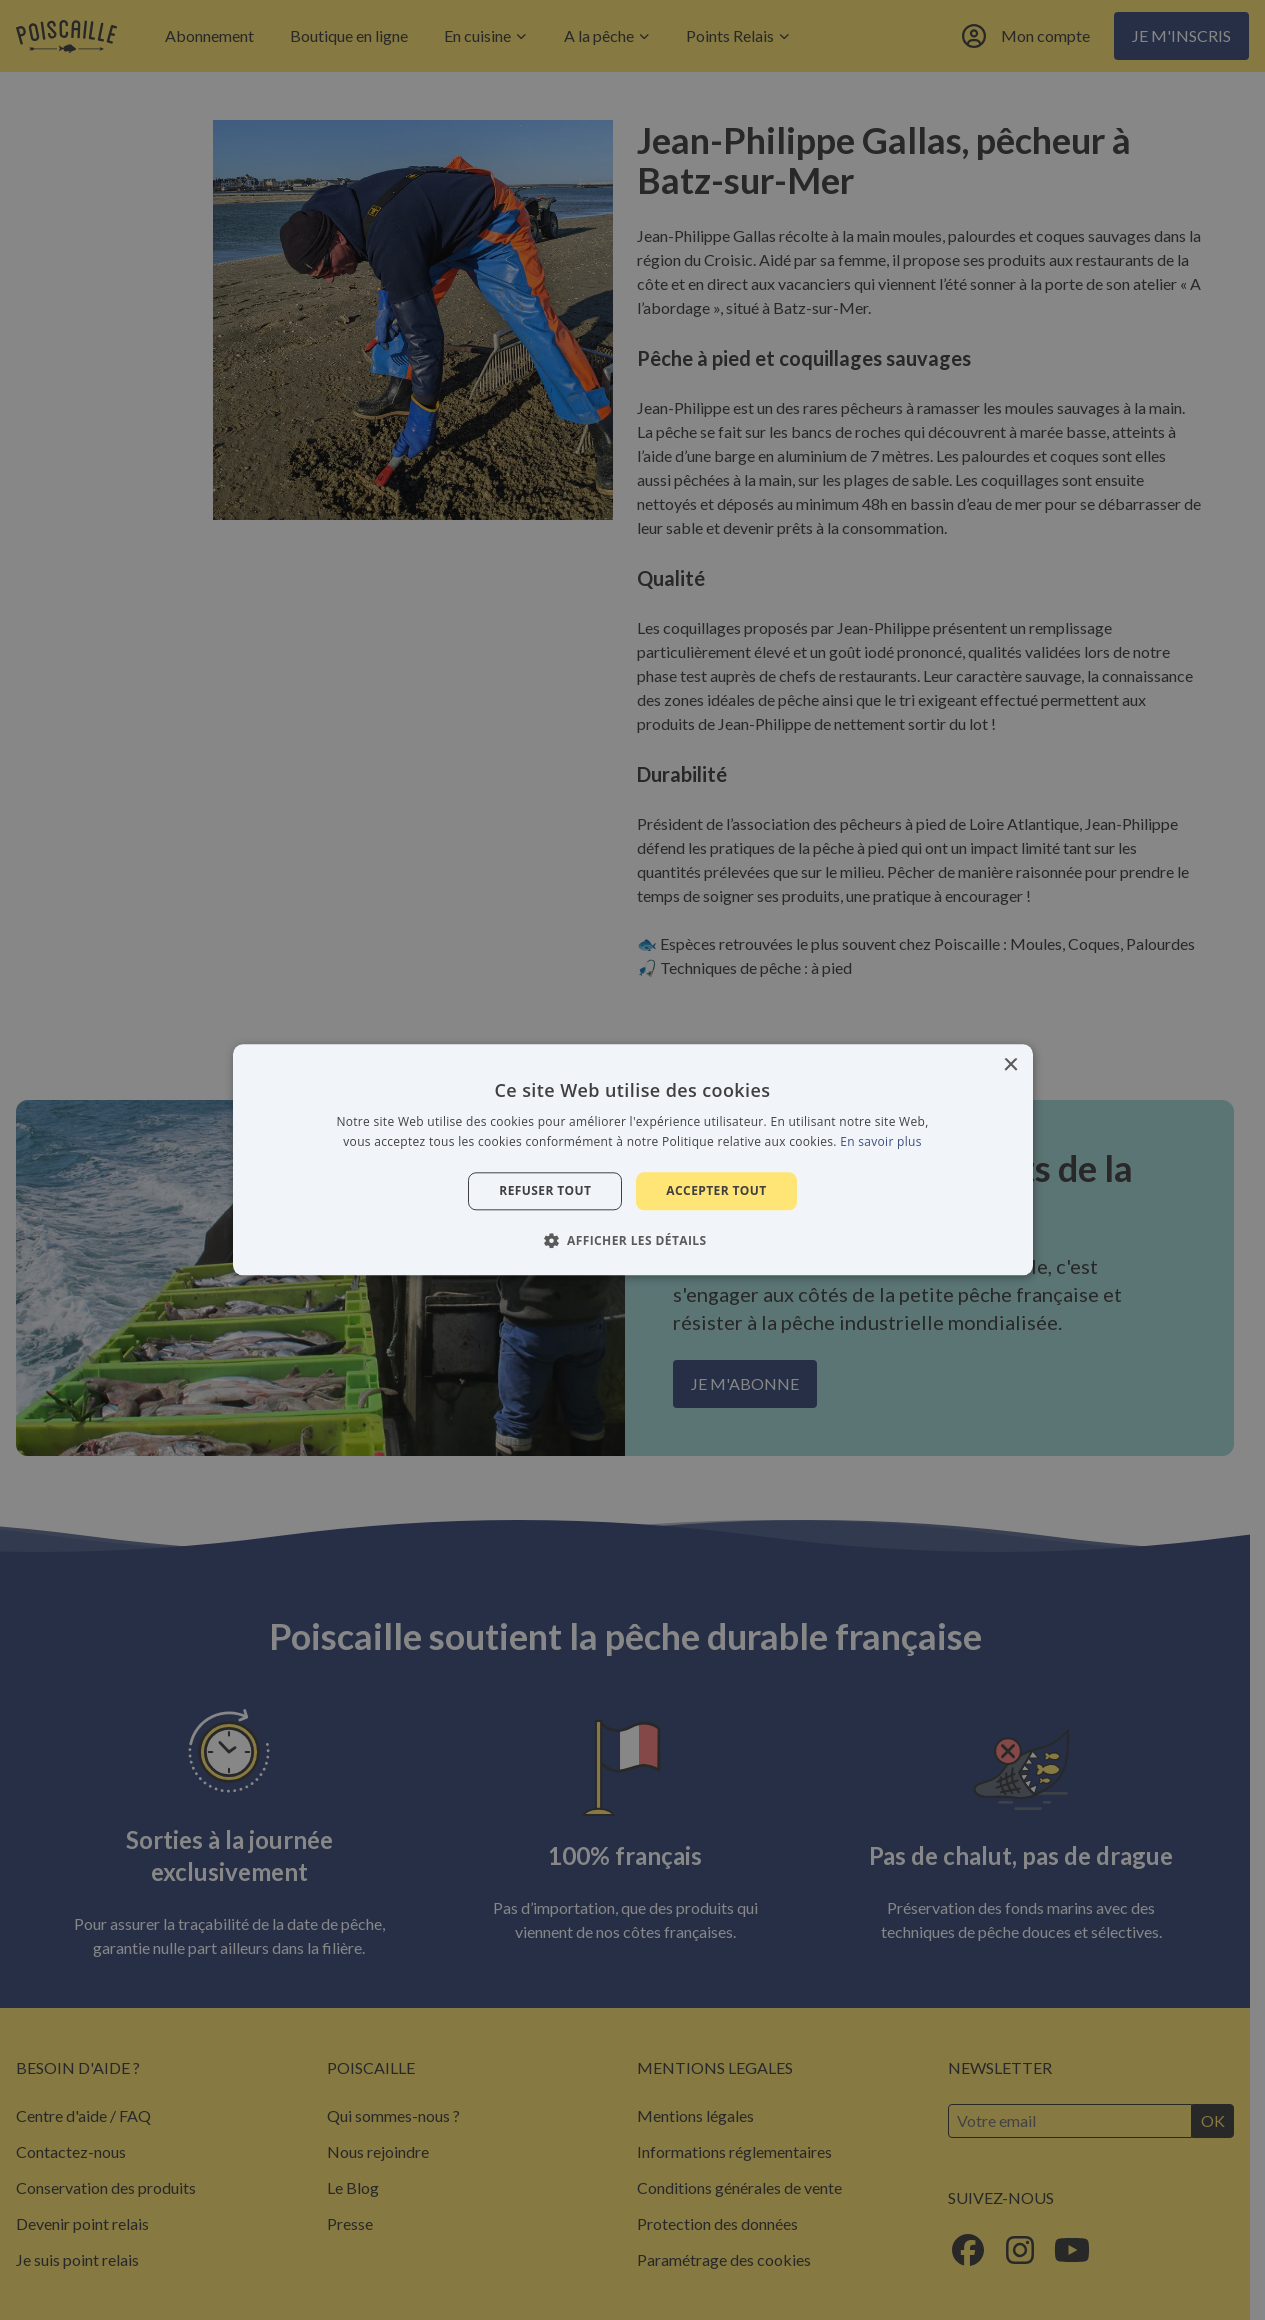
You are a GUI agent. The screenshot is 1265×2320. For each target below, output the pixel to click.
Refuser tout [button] (545, 1190)
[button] (633, 1241)
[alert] (632, 1160)
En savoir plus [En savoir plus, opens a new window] (880, 1142)
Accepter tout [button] (716, 1190)
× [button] (1010, 1065)
